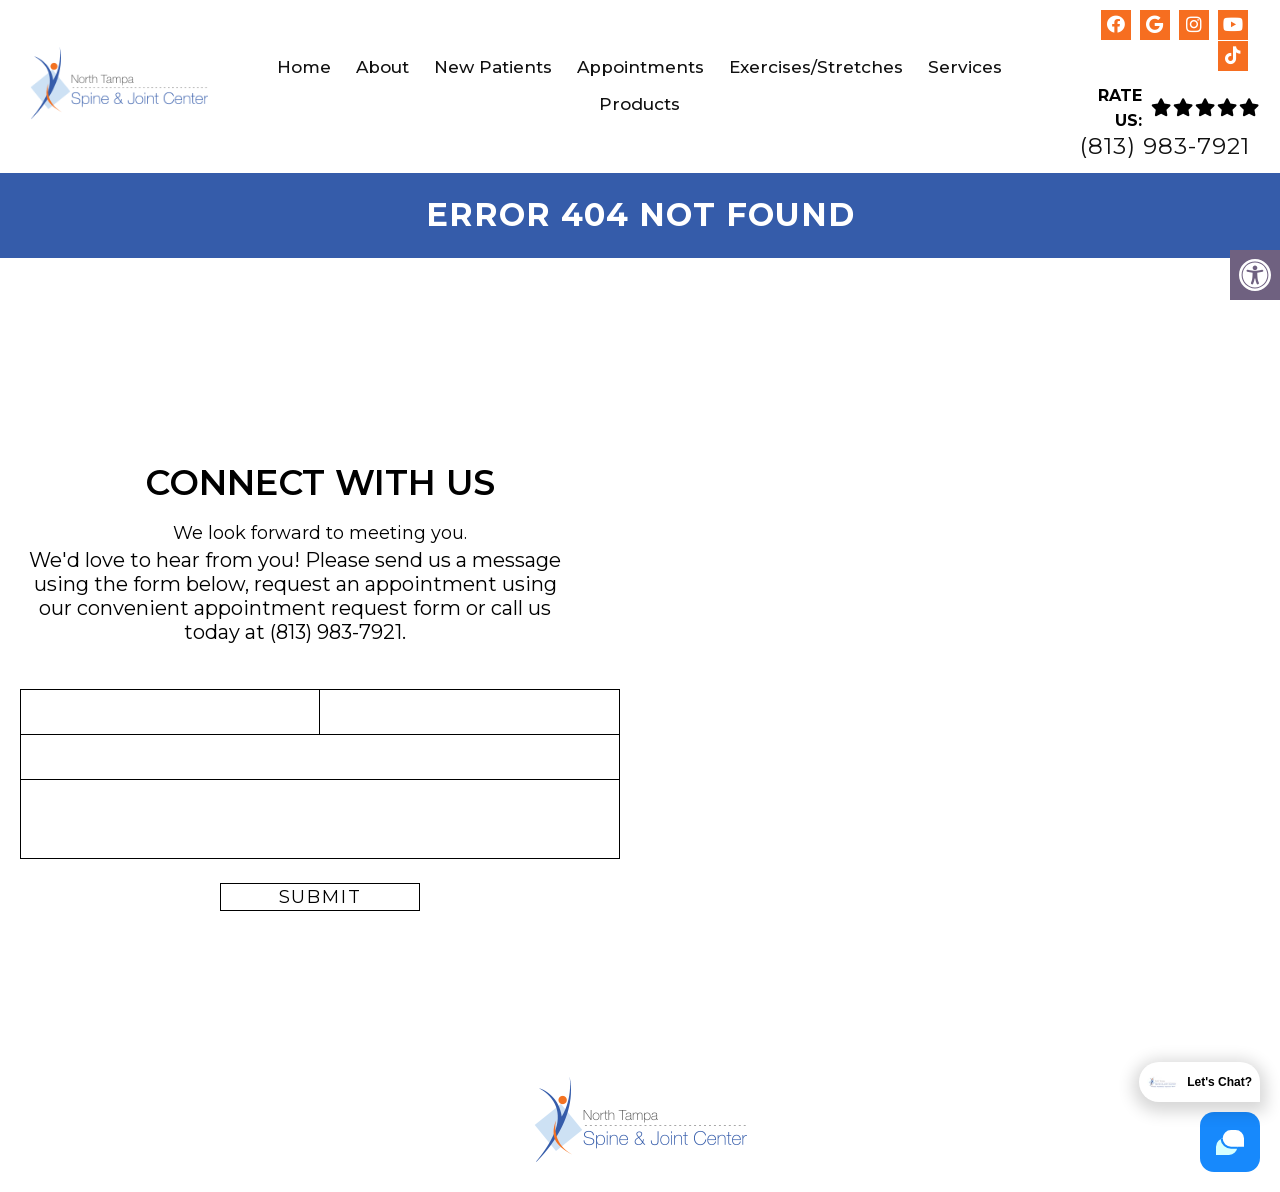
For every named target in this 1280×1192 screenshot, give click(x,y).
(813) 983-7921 (1165, 146)
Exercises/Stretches (816, 67)
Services (965, 67)
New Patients (493, 67)
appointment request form (327, 608)
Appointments (640, 67)
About (382, 67)
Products (639, 104)
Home (304, 67)
